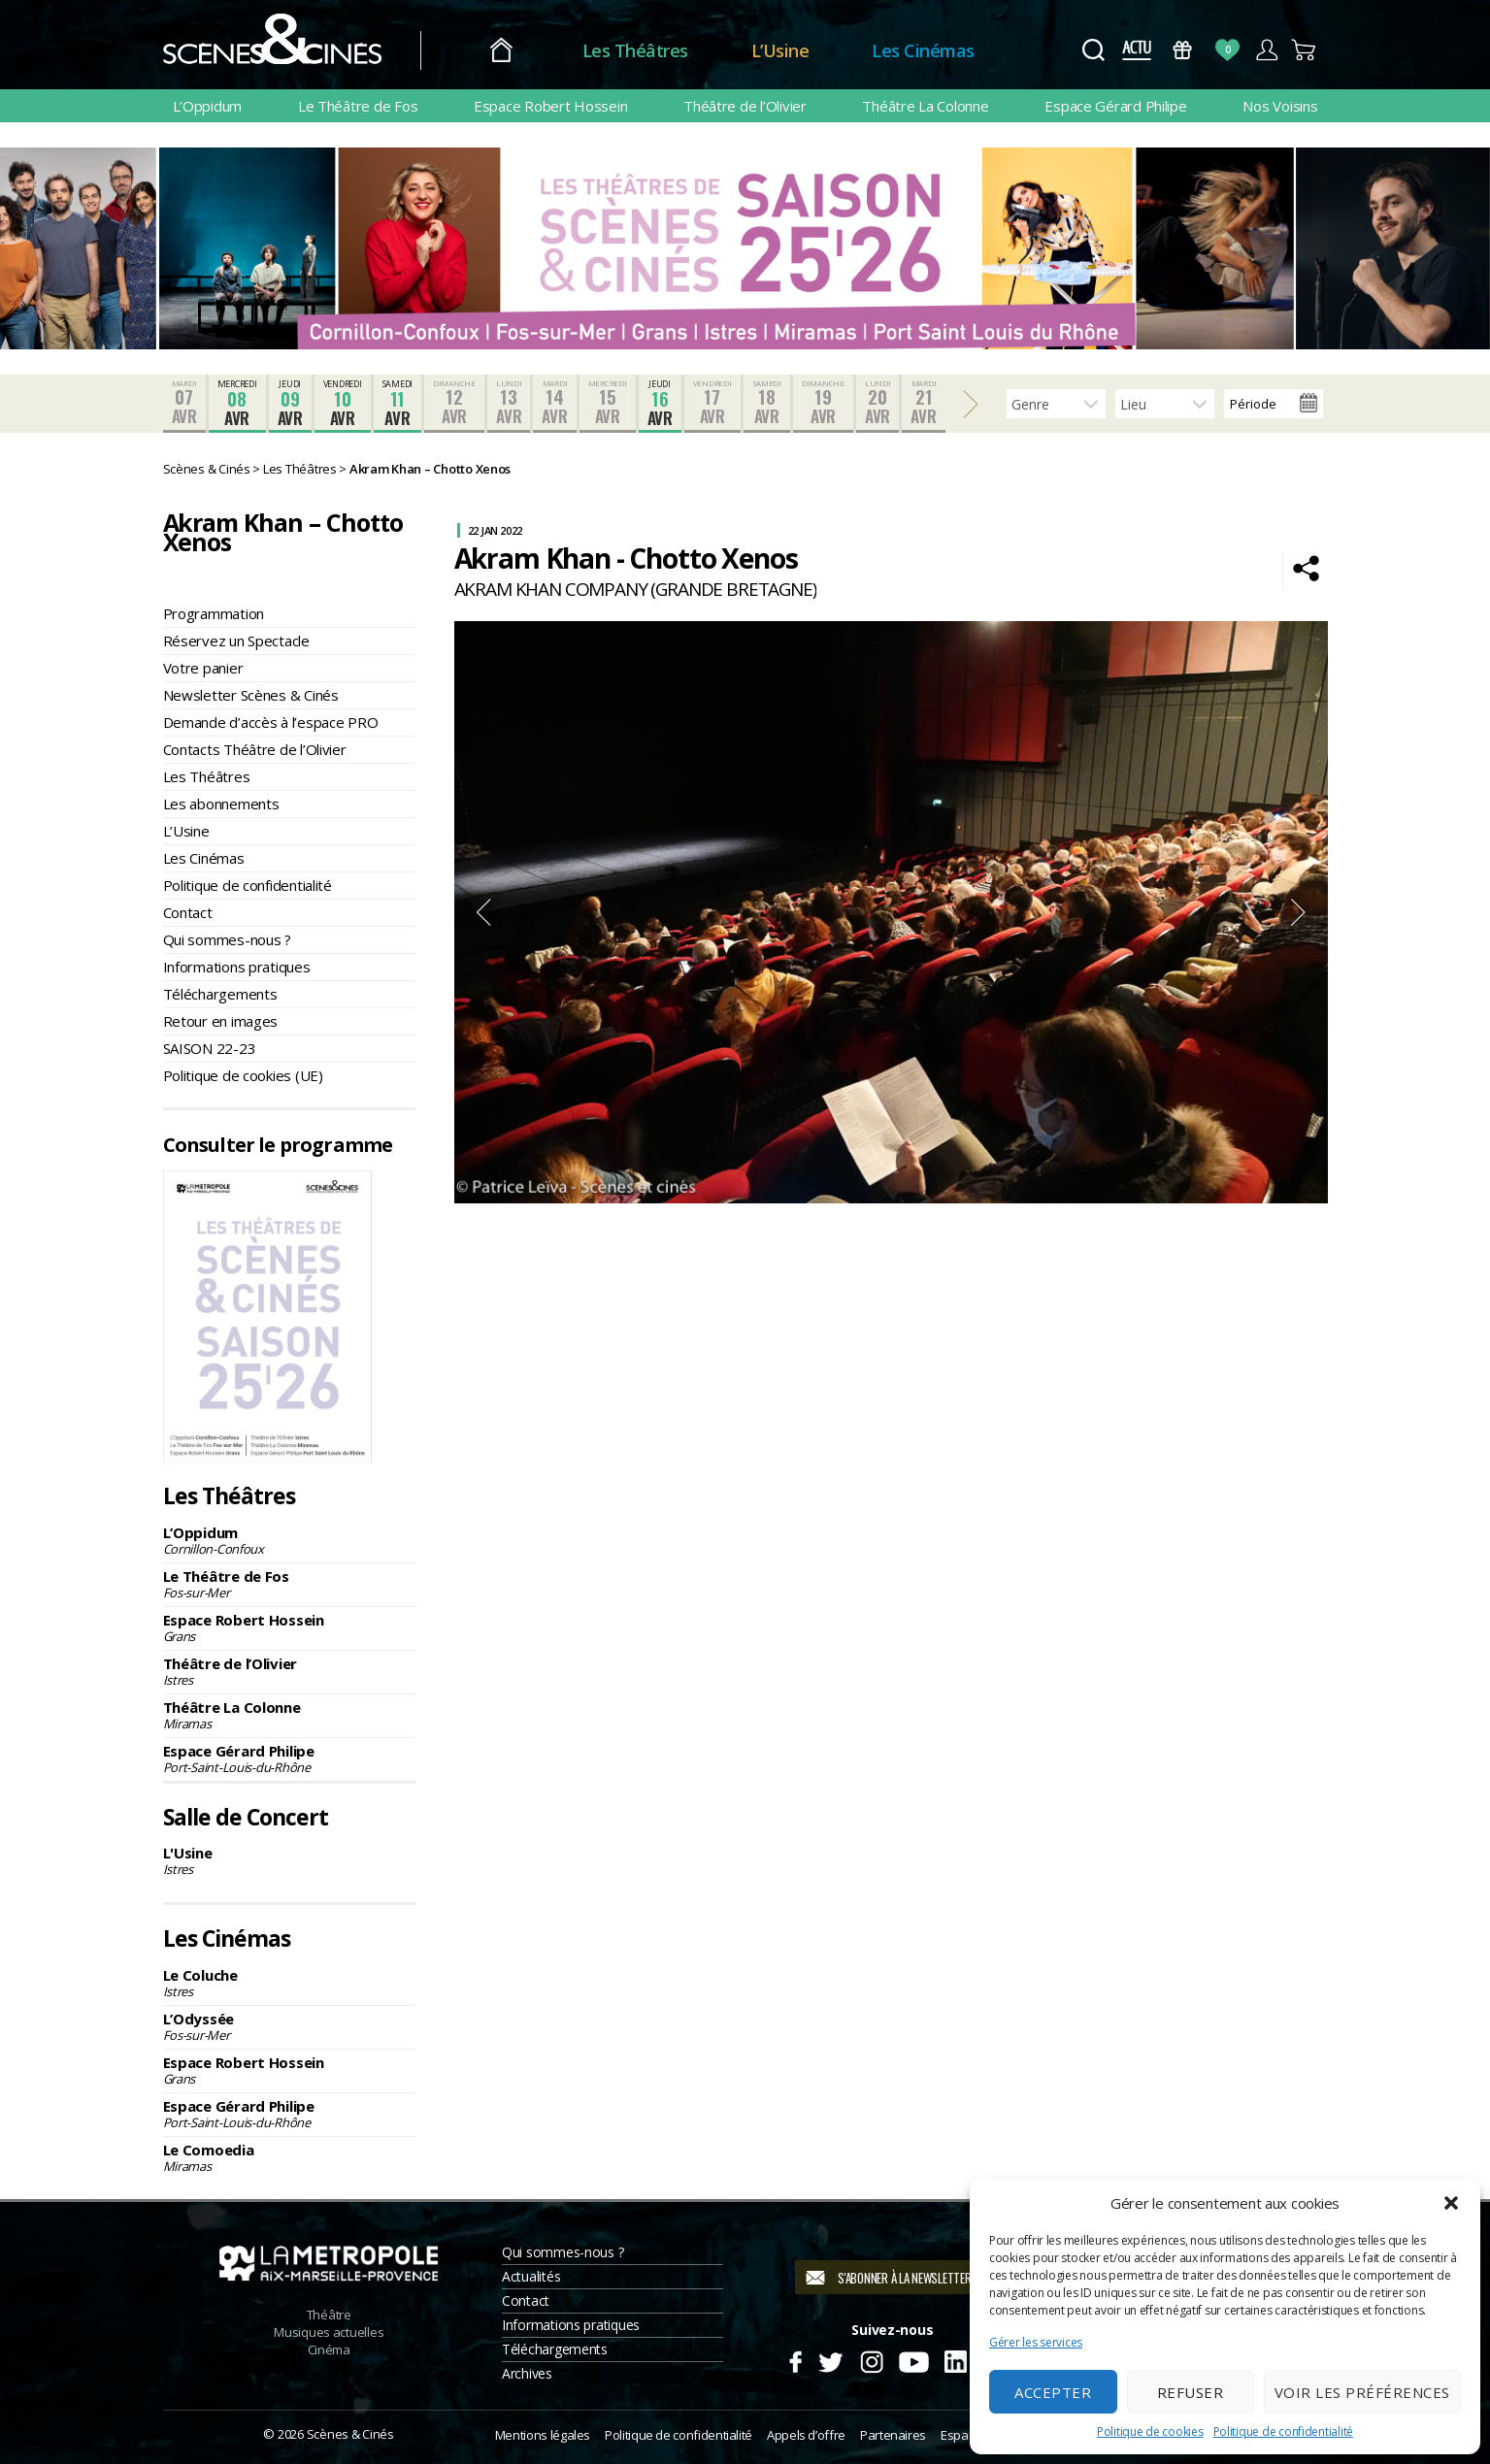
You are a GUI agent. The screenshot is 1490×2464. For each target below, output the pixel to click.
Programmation (214, 613)
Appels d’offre (806, 2435)
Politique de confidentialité (1283, 2431)
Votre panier (203, 667)
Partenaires (893, 2435)
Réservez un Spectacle (236, 640)
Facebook (794, 2359)
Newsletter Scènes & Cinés (251, 695)
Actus (1137, 50)
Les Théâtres (635, 50)
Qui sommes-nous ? (227, 939)
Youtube (913, 2359)
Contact (188, 912)
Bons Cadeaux (1182, 50)
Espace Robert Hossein (550, 105)
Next (1298, 912)
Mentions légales (542, 2435)
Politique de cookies (1150, 2431)
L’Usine (780, 50)
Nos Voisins (1279, 105)
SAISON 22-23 (209, 1048)
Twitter (829, 2359)
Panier (1305, 50)
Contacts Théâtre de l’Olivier (255, 749)
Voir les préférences (1362, 2392)
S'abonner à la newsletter (904, 2277)
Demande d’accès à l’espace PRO (271, 722)
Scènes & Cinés (350, 2434)
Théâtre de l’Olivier (745, 105)
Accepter (1052, 2392)
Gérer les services (1035, 2342)
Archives (527, 2373)
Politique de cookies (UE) (243, 1075)
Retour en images (221, 1021)
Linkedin (956, 2359)
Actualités (531, 2276)
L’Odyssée (289, 2026)
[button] (1451, 2203)
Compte (1266, 50)
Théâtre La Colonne (925, 105)
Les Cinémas (923, 50)
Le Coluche (289, 1982)
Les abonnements (221, 803)
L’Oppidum (208, 105)
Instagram (871, 2359)
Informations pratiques (237, 966)
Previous (483, 912)
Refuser (1190, 2392)
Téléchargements (220, 993)
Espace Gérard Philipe (1115, 105)
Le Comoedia (289, 2157)
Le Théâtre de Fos (357, 105)
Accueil (501, 51)
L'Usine (289, 1860)
